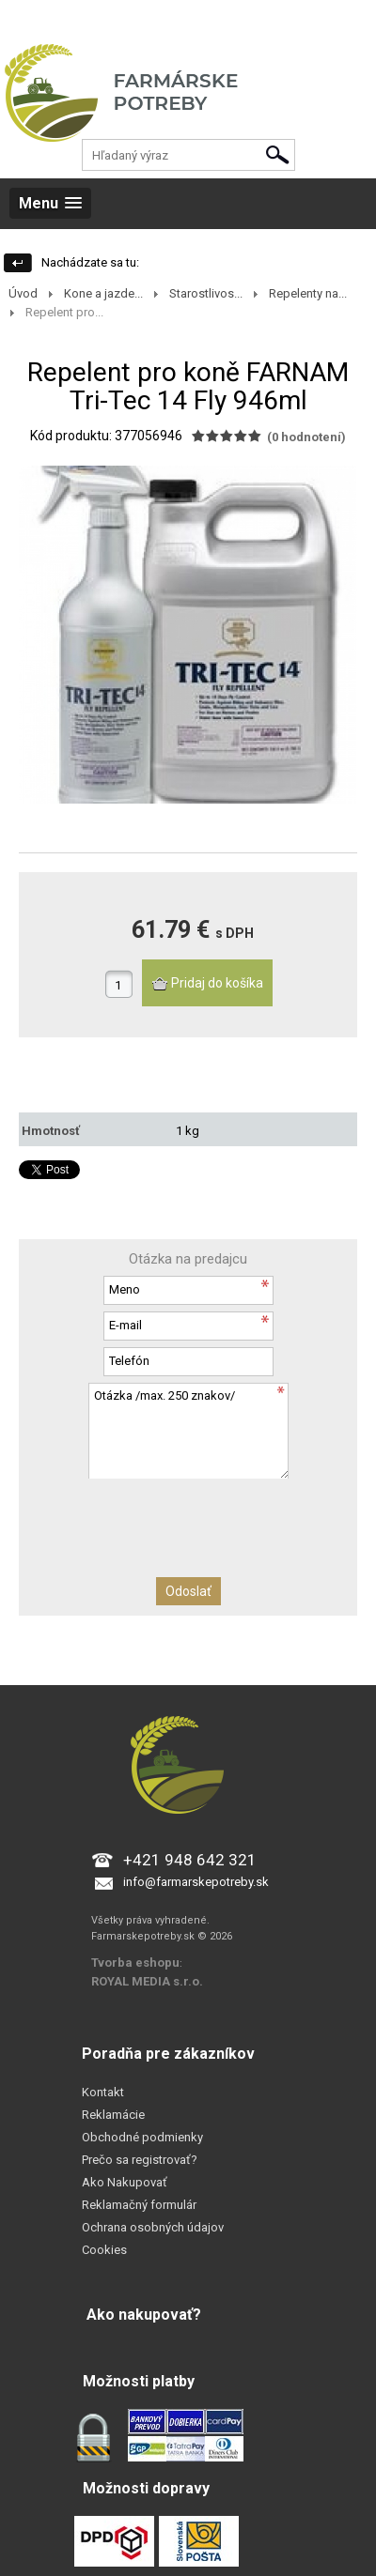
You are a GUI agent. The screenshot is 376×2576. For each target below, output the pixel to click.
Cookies (104, 2250)
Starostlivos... (206, 293)
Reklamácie (113, 2115)
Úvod (23, 293)
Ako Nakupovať (124, 2182)
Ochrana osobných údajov (153, 2227)
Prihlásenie (29, 18)
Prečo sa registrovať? (139, 2160)
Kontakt (103, 2092)
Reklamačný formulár (139, 2205)
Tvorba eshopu (135, 1962)
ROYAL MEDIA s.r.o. (147, 1981)
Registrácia (101, 18)
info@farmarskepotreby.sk (196, 1882)
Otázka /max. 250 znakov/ (188, 1430)
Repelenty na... (308, 293)
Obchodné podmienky (142, 2137)
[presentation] (188, 1515)
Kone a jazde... (103, 293)
